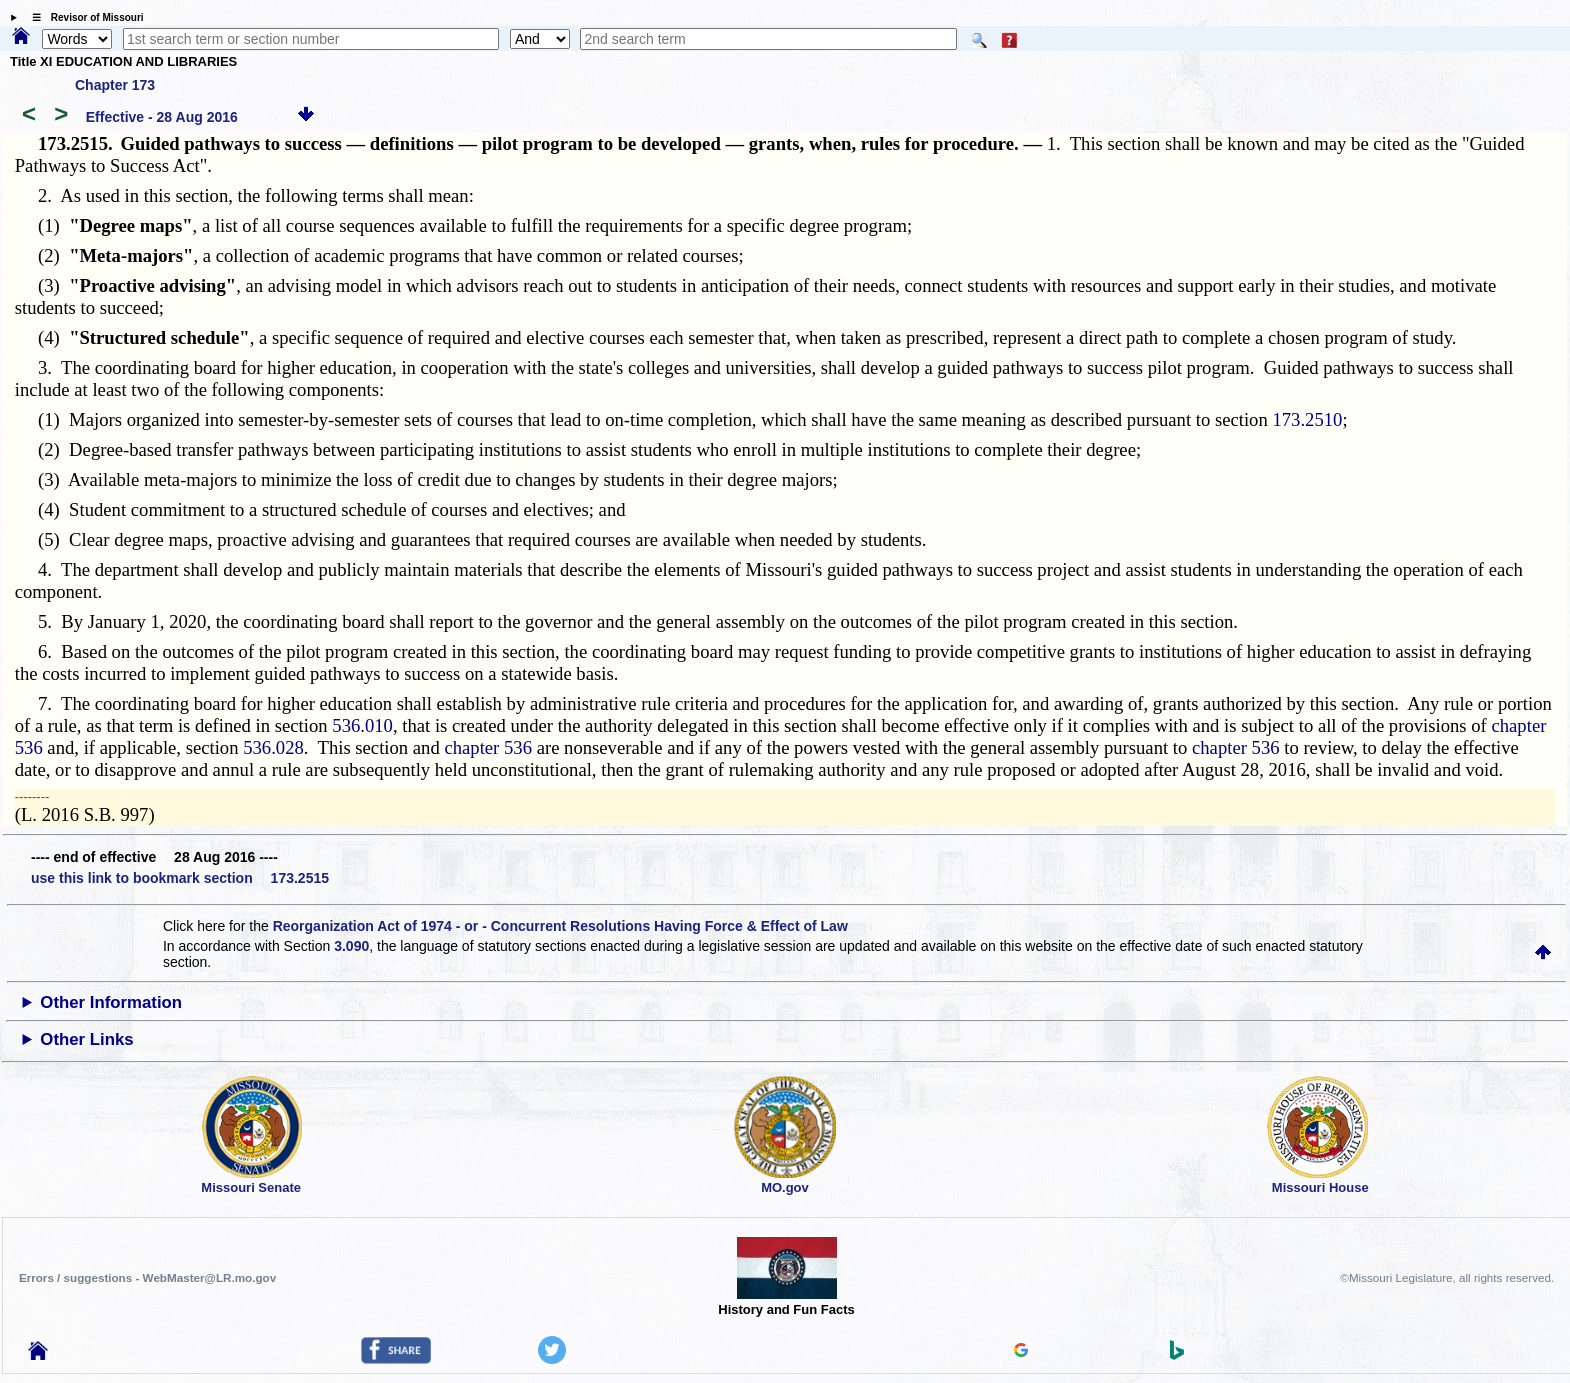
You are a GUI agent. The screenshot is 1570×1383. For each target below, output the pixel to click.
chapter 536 (488, 747)
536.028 (273, 747)
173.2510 (1307, 419)
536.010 (362, 725)
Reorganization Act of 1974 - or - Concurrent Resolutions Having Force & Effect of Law (560, 926)
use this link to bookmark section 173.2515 (180, 878)
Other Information (111, 1002)
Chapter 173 (115, 85)
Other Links (86, 1039)
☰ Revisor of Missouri (83, 17)
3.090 (351, 946)
